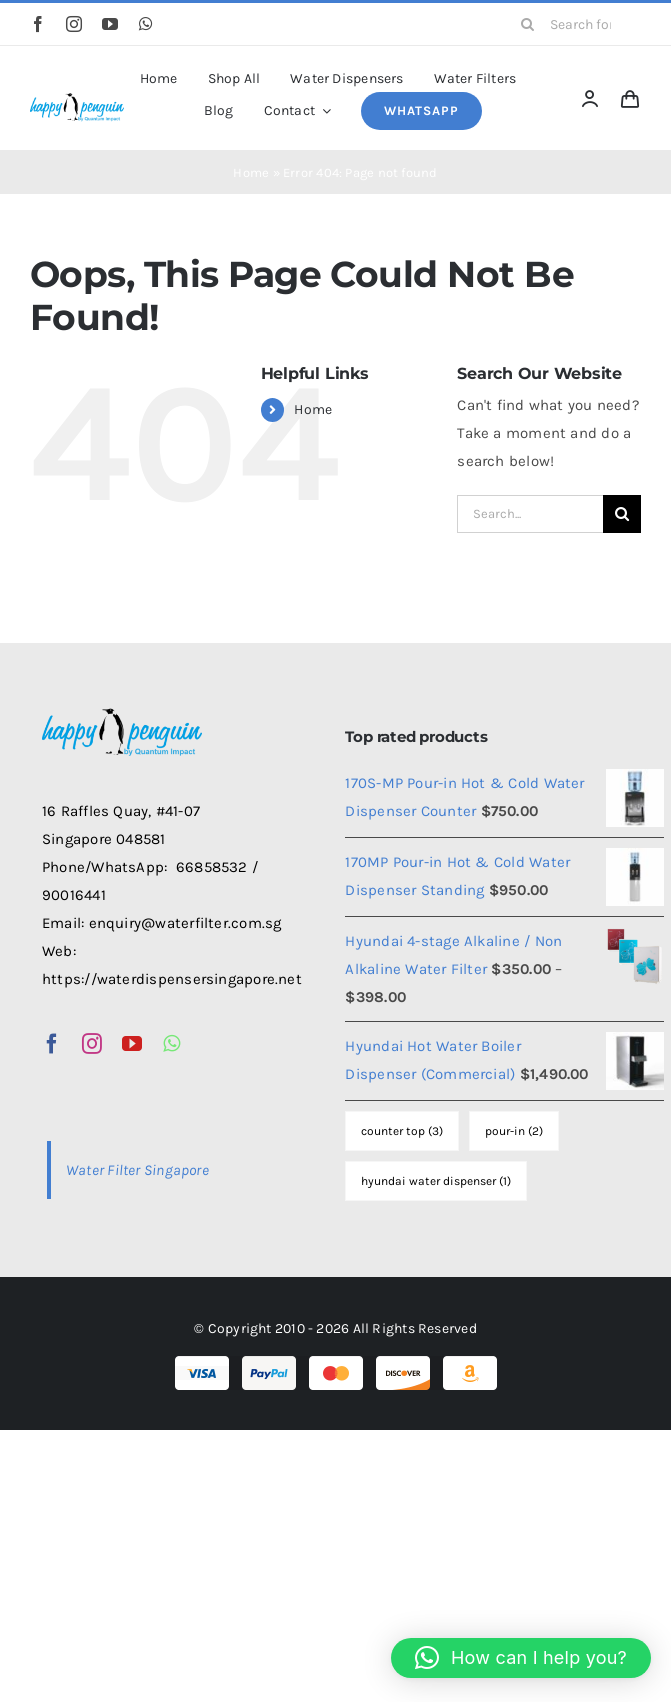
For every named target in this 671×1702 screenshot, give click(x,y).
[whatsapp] (146, 24)
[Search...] (530, 514)
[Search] (528, 24)
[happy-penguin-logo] (77, 97)
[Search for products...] (574, 24)
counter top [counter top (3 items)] (402, 1131)
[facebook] (38, 24)
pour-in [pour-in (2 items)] (514, 1131)
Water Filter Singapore (137, 1170)
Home (251, 172)
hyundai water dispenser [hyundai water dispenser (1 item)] (436, 1181)
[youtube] (110, 24)
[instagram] (74, 24)
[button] (521, 1658)
